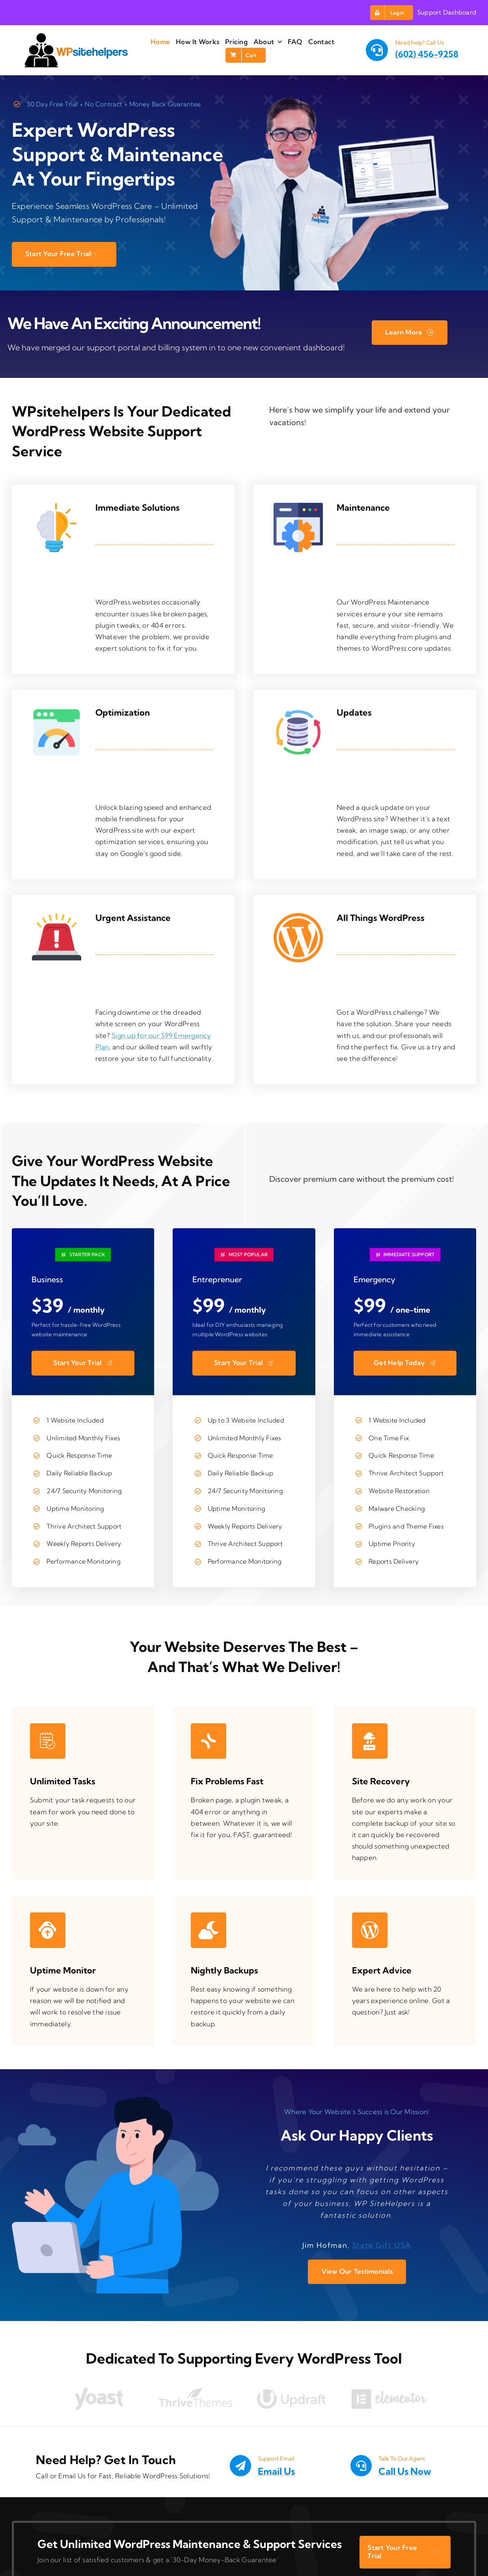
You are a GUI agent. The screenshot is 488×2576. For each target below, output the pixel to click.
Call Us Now (404, 2471)
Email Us (276, 2471)
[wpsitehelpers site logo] (76, 36)
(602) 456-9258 (426, 54)
